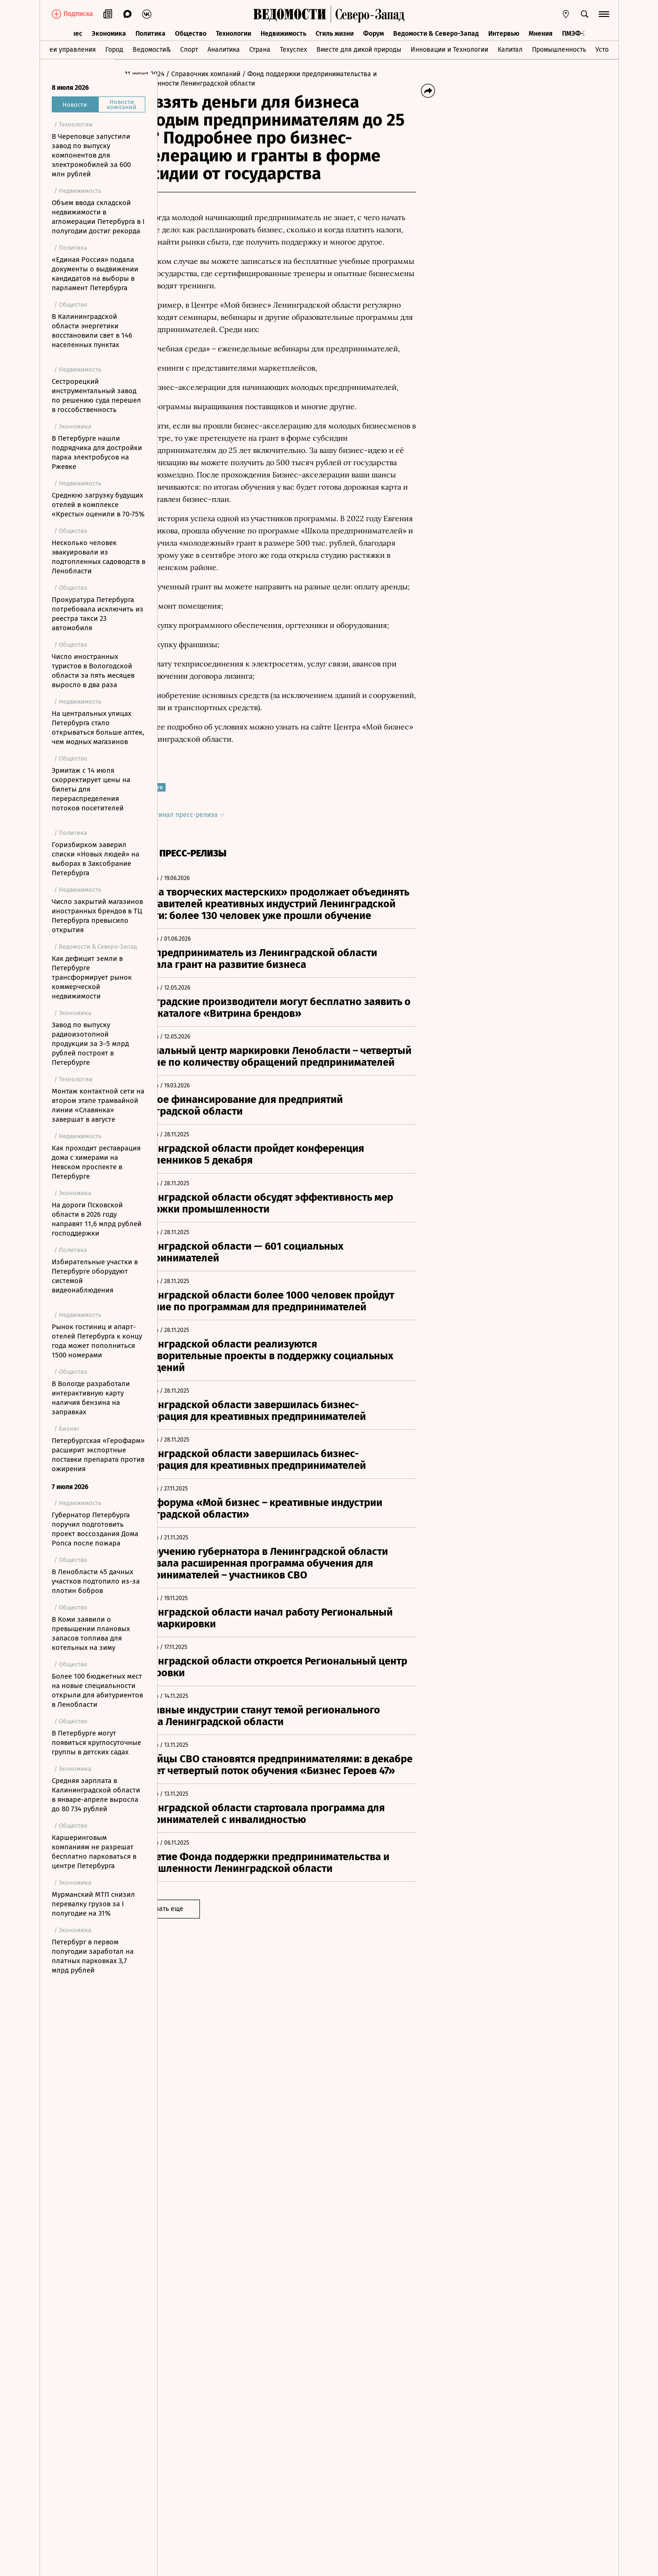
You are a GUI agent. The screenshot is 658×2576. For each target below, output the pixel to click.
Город (114, 49)
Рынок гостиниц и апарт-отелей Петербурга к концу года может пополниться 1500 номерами (97, 1341)
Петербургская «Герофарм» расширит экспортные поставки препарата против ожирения (98, 1454)
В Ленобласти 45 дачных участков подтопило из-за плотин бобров (96, 1581)
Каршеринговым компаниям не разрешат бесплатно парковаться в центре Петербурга (94, 1851)
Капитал (510, 49)
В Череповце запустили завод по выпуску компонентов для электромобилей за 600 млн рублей (91, 155)
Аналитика (223, 49)
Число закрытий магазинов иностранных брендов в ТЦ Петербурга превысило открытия (97, 915)
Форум (373, 32)
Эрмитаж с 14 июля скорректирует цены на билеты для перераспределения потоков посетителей (91, 789)
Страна (259, 49)
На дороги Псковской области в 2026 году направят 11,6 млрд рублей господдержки (97, 1219)
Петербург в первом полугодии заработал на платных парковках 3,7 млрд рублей (93, 1956)
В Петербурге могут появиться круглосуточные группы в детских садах (96, 1742)
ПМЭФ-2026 (579, 32)
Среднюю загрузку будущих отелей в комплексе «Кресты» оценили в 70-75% (98, 504)
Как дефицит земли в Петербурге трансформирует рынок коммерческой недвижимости (92, 977)
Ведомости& (152, 49)
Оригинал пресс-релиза (226, 827)
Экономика (109, 32)
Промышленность (559, 49)
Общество (190, 32)
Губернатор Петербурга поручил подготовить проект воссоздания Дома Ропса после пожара (95, 1529)
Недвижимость (283, 32)
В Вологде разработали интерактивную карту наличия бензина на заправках (91, 1397)
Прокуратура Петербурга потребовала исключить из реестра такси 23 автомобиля (97, 613)
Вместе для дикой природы (359, 49)
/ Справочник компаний (245, 74)
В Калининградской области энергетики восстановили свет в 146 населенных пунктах (92, 330)
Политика (150, 32)
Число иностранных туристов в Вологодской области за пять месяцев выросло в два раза (93, 670)
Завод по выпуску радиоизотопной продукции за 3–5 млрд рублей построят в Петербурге (90, 1044)
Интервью (503, 32)
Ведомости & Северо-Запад (436, 32)
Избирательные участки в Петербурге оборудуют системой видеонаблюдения (95, 1276)
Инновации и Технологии (449, 49)
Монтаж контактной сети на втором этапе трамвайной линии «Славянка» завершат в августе (98, 1105)
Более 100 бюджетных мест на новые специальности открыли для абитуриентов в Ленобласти (97, 1690)
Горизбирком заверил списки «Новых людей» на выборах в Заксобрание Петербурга (95, 858)
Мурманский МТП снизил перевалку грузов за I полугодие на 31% (93, 1904)
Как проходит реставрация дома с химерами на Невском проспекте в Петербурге (96, 1162)
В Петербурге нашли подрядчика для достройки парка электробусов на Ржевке (97, 452)
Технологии (233, 32)
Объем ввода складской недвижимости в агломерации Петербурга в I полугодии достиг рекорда (98, 216)
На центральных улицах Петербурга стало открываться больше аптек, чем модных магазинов (98, 727)
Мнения (541, 32)
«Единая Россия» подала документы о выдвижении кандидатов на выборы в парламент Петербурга (95, 273)
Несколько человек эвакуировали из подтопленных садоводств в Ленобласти (98, 557)
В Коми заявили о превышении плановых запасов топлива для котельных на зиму (91, 1633)
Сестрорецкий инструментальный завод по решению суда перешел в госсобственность (96, 395)
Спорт (189, 49)
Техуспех (293, 49)
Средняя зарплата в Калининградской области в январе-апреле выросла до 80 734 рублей (96, 1794)
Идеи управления (68, 49)
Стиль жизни (335, 32)
